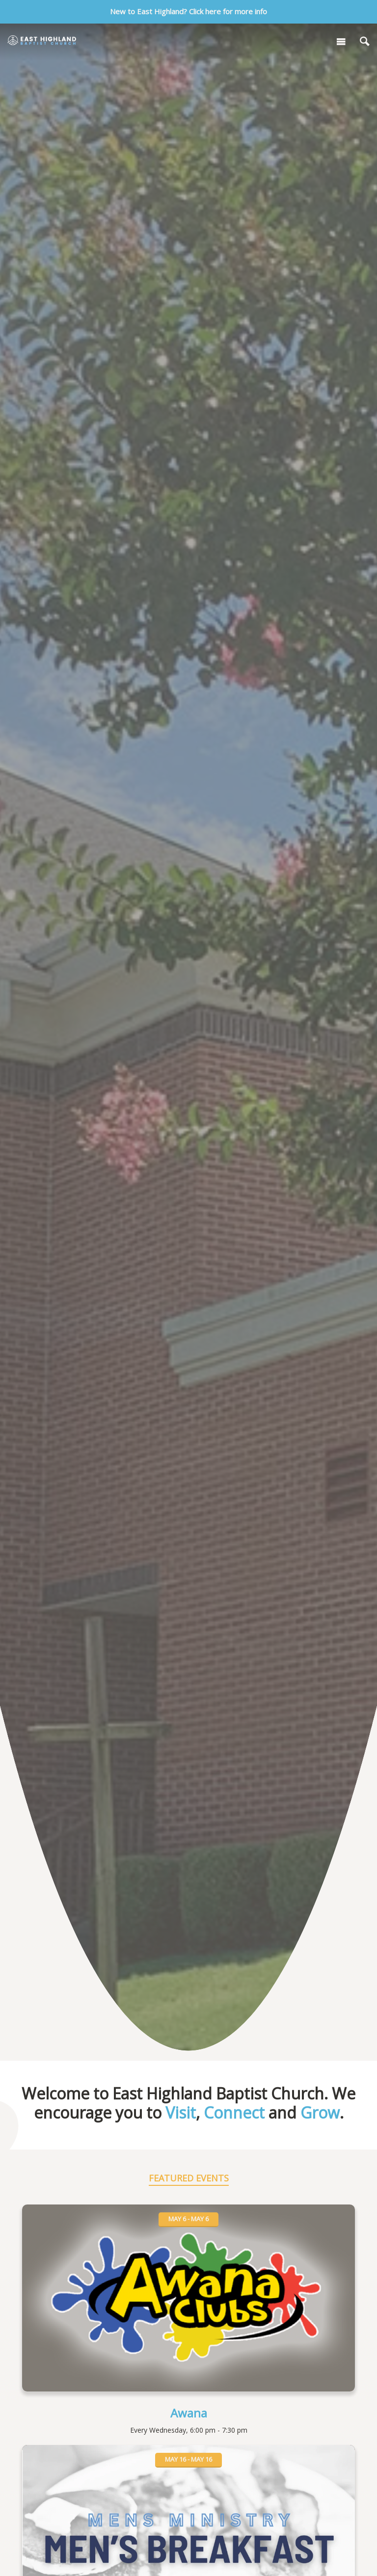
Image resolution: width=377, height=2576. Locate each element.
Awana (188, 2413)
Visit (180, 2112)
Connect (234, 2112)
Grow (320, 2112)
